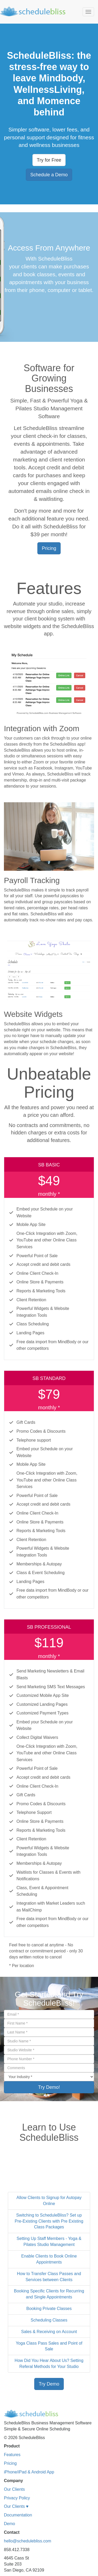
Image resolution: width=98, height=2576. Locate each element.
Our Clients (14, 2489)
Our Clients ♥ (16, 2506)
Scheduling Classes (49, 2320)
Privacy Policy (17, 2498)
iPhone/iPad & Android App (29, 2472)
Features (12, 2454)
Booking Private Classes (49, 2308)
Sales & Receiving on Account (49, 2331)
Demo (9, 2523)
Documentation (18, 2515)
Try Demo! (49, 2087)
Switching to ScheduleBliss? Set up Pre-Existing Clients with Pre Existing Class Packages (49, 2221)
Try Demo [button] (49, 2384)
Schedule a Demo (49, 174)
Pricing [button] (49, 548)
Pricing (10, 2463)
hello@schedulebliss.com (27, 2541)
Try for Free (49, 160)
